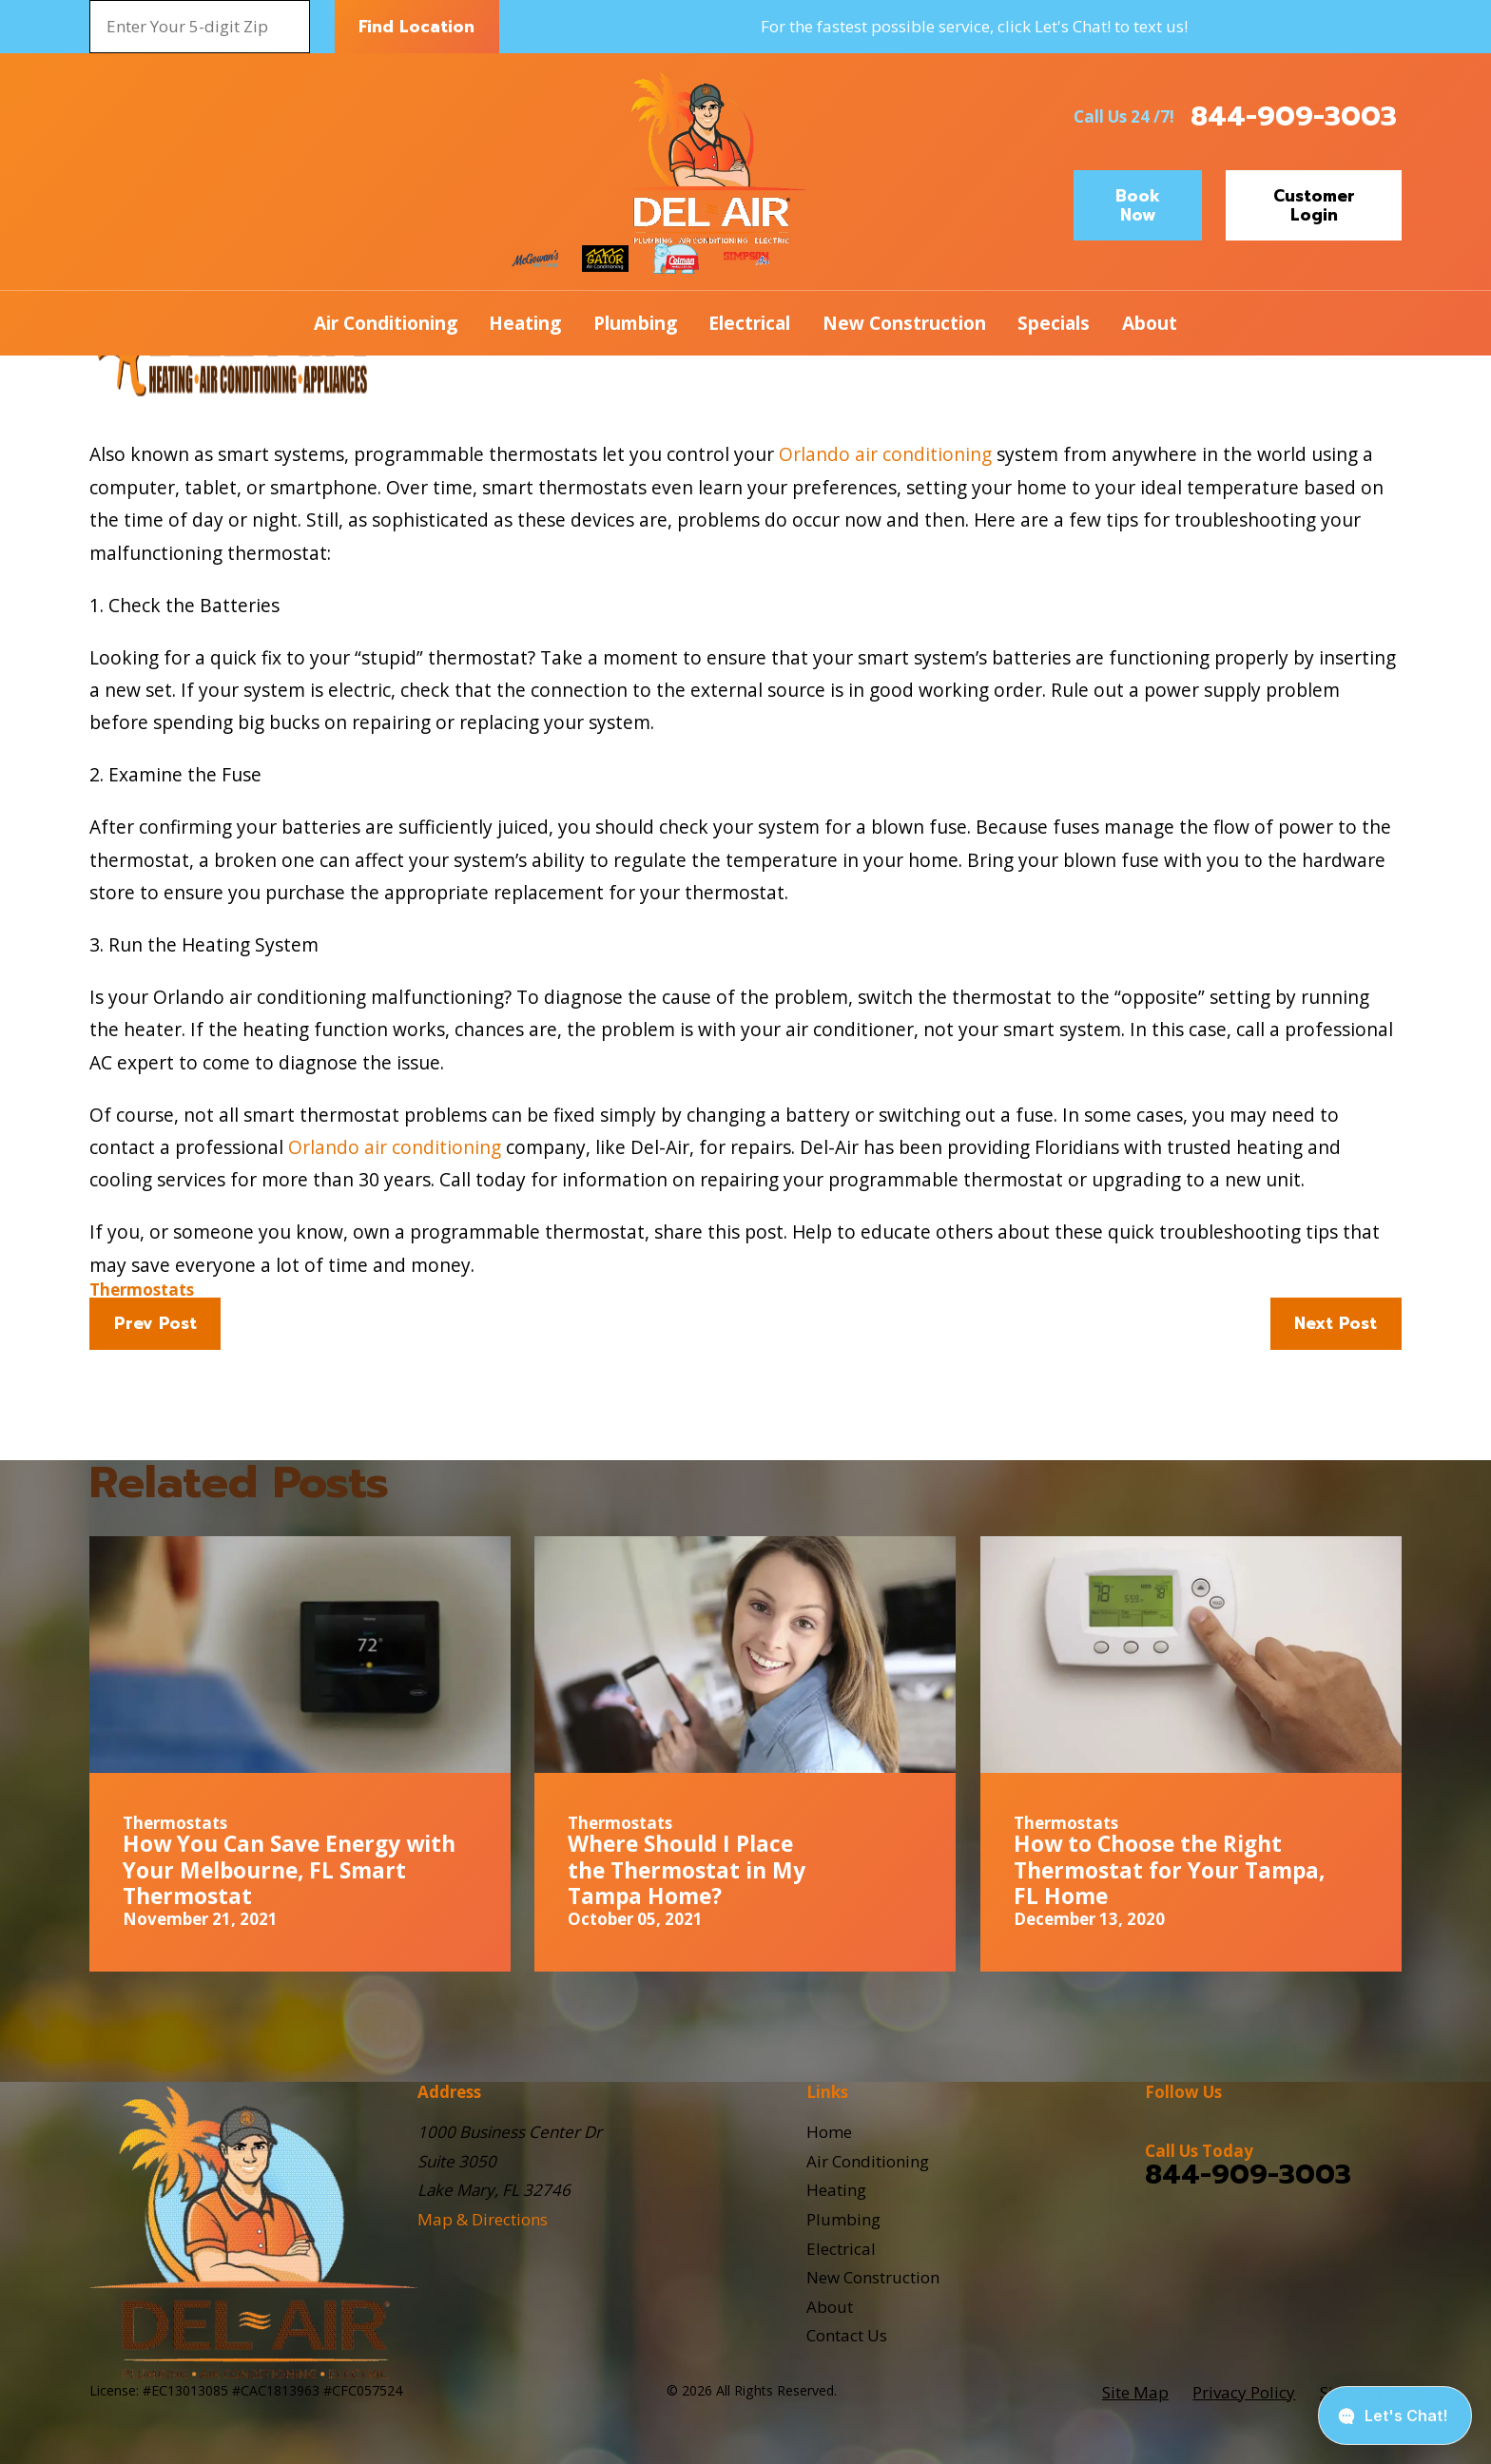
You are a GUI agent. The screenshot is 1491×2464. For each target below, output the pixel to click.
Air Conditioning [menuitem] (385, 323)
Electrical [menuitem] (749, 323)
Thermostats (141, 1289)
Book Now (1137, 205)
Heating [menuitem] (525, 323)
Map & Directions (482, 2219)
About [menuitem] (1149, 323)
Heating (836, 2190)
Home (829, 2132)
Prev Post (155, 1323)
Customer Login (1314, 205)
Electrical (841, 2249)
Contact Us (846, 2335)
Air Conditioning (867, 2161)
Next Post (1335, 1323)
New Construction (872, 2277)
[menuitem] (1135, 2393)
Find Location (416, 26)
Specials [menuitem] (1053, 323)
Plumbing (843, 2219)
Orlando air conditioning (885, 454)
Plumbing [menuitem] (635, 323)
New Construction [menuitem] (904, 323)
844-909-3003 (1294, 116)
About (829, 2307)
